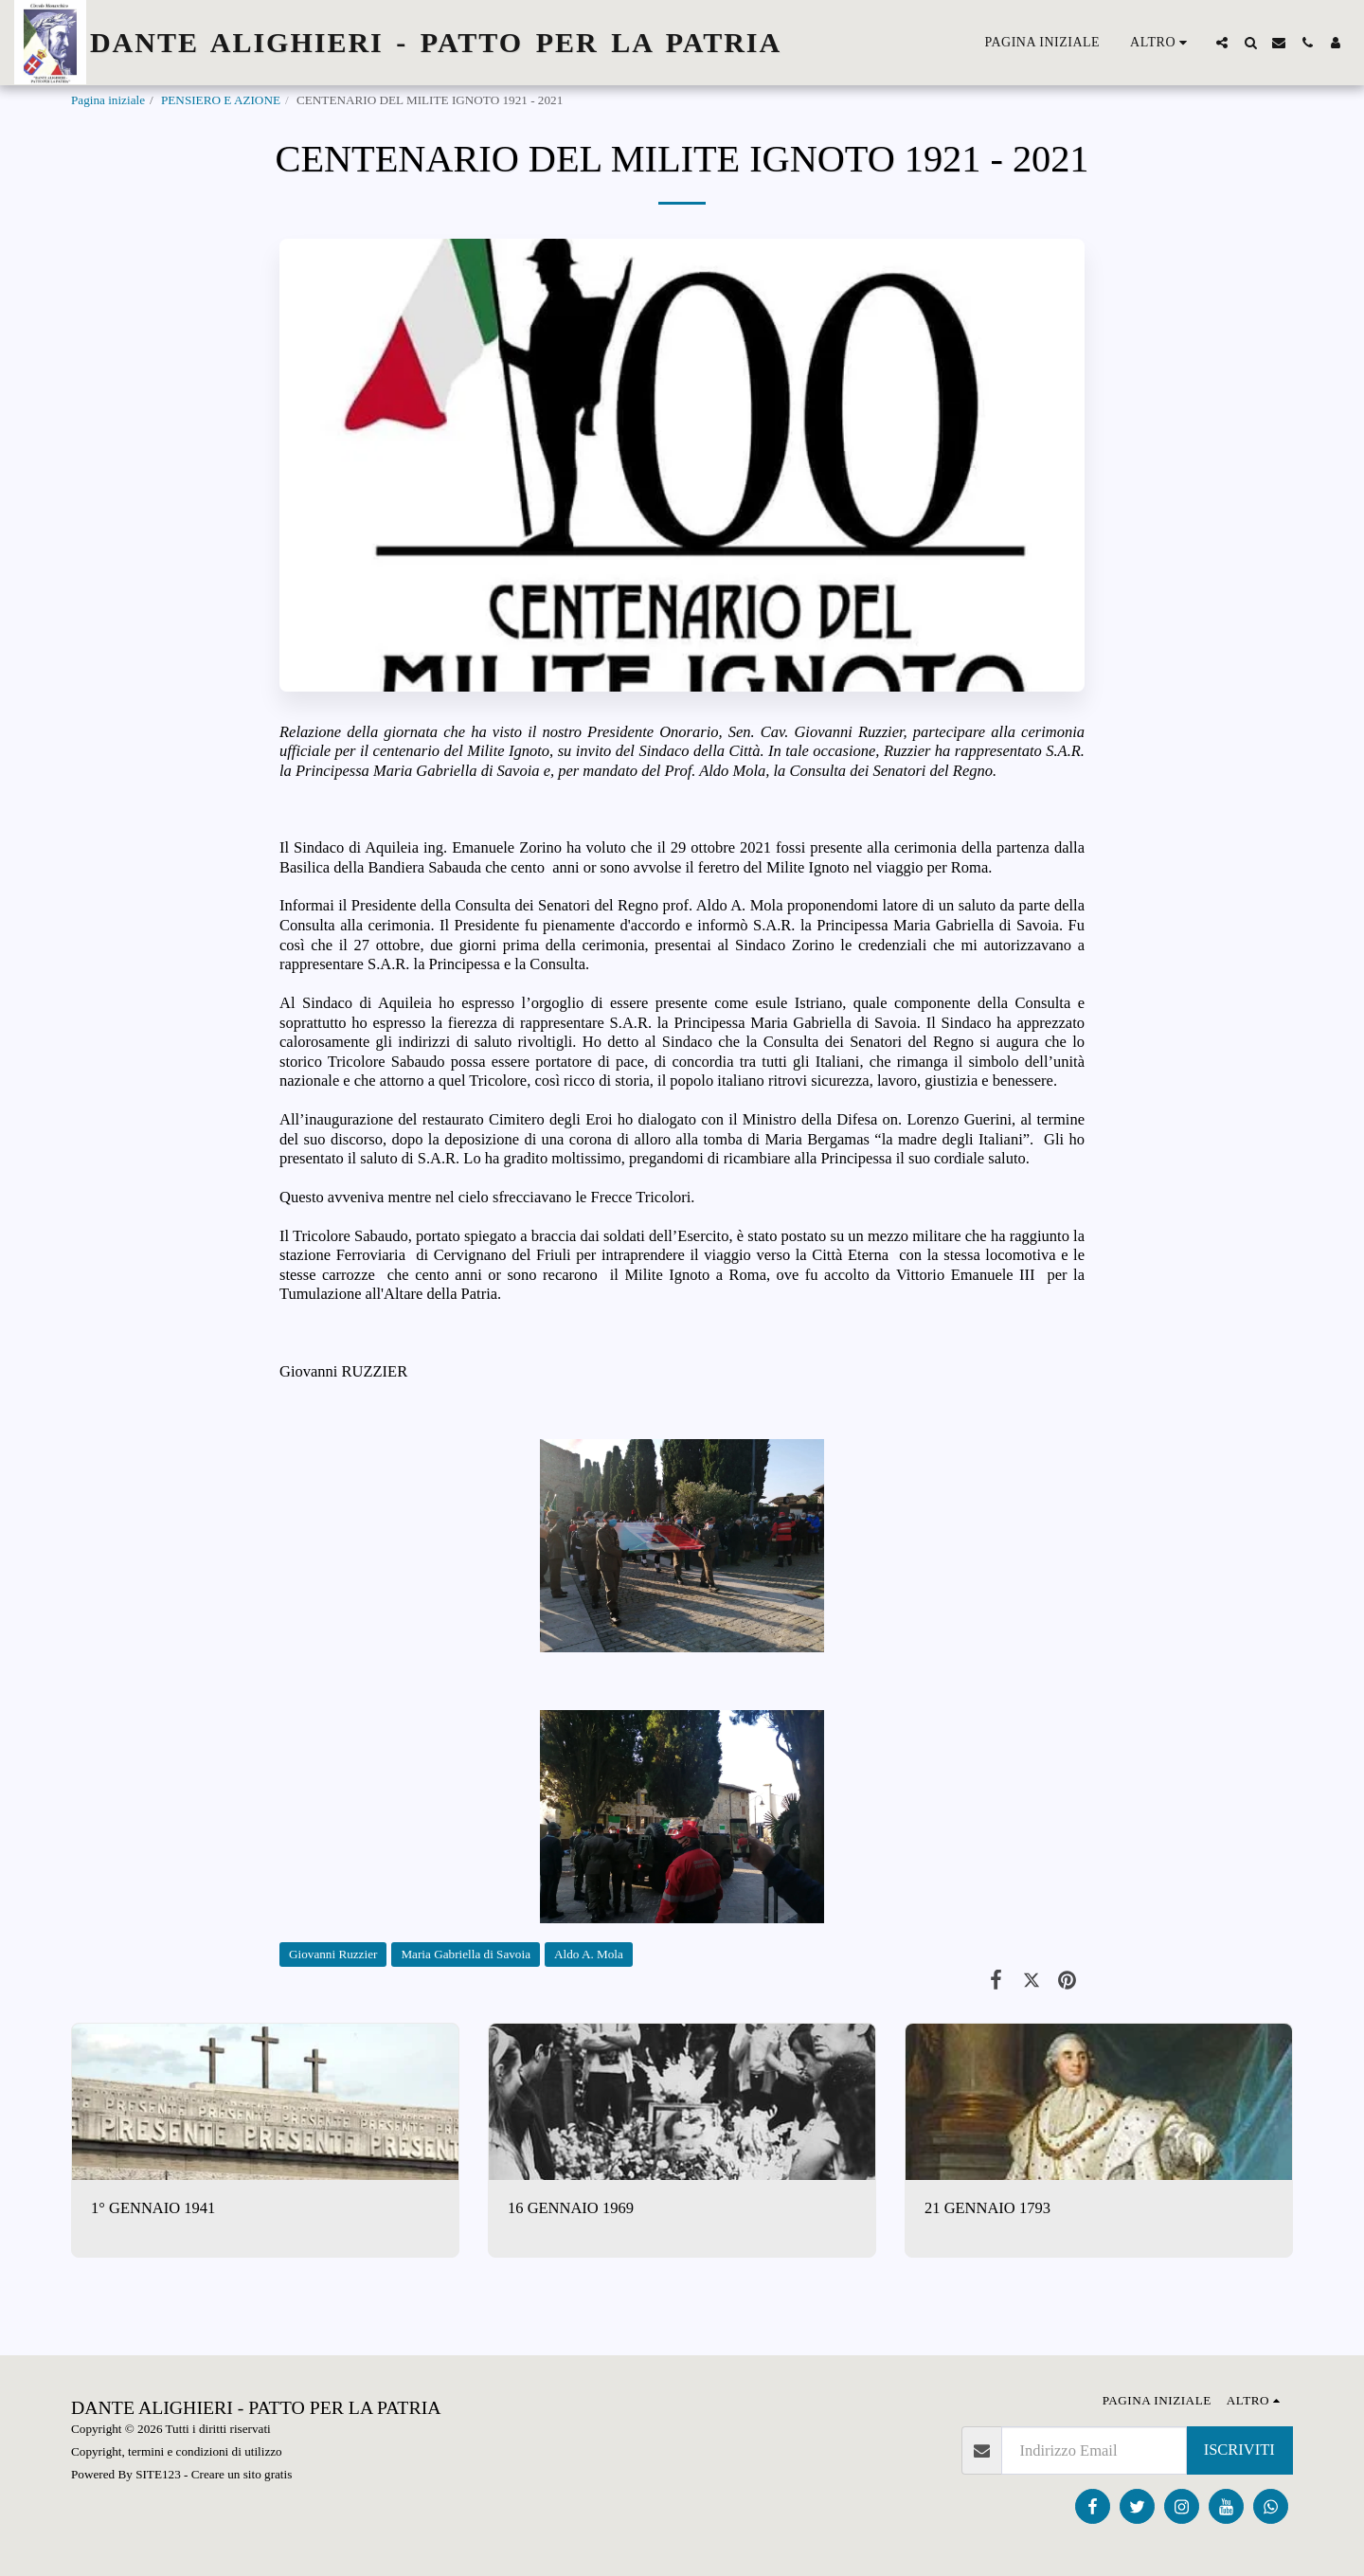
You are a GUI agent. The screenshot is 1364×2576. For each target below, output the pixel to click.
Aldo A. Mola (588, 1954)
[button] (1222, 42)
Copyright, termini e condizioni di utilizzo (176, 2451)
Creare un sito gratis (242, 2474)
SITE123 (158, 2474)
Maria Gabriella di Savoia (465, 1954)
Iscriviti (1239, 2450)
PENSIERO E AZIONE (220, 100)
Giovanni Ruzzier (333, 1954)
